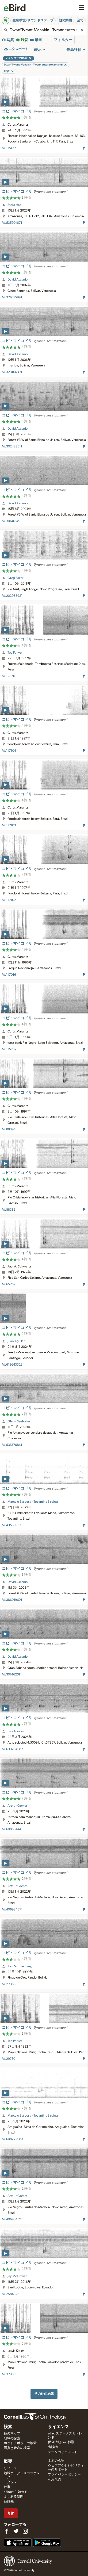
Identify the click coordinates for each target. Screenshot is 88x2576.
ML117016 (9, 974)
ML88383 (8, 1209)
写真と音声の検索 (17, 2448)
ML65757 (8, 1284)
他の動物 (65, 20)
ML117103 (9, 825)
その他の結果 (44, 2393)
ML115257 (9, 1049)
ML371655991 (12, 297)
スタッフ (10, 2482)
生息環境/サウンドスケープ (33, 20)
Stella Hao (15, 205)
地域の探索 (12, 2438)
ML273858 (9, 1984)
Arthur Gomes (17, 1805)
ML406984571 (12, 1909)
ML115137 (9, 148)
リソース (10, 2468)
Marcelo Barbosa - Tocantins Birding (33, 1501)
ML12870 (8, 676)
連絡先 (9, 2501)
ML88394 (8, 1129)
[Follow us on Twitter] (16, 2531)
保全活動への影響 (61, 2442)
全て (80, 20)
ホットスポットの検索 (20, 2443)
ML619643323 (12, 1364)
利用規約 (54, 2479)
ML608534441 (12, 1829)
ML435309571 (12, 1525)
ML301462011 (12, 1674)
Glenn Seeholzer (19, 1421)
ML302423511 (12, 446)
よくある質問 (13, 2496)
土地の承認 (56, 2460)
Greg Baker (15, 578)
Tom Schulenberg (20, 1966)
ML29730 (8, 2058)
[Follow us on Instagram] (25, 2531)
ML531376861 (12, 1445)
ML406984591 (12, 2219)
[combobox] (44, 30)
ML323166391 (12, 372)
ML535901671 (12, 222)
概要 (8, 2462)
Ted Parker (15, 652)
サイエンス (58, 2427)
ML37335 (8, 2374)
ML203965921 (12, 595)
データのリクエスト (62, 2452)
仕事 (7, 2487)
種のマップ (12, 2433)
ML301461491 (12, 521)
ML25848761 (11, 2294)
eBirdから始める (15, 2492)
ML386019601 (12, 1600)
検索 (8, 2427)
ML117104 (9, 750)
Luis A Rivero (16, 1731)
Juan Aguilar (16, 1341)
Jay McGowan (17, 2276)
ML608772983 (12, 2139)
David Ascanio (18, 279)
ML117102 (9, 900)
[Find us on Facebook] (6, 2531)
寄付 (10, 2513)
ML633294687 (12, 1749)
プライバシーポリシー (64, 2474)
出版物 (53, 2447)
